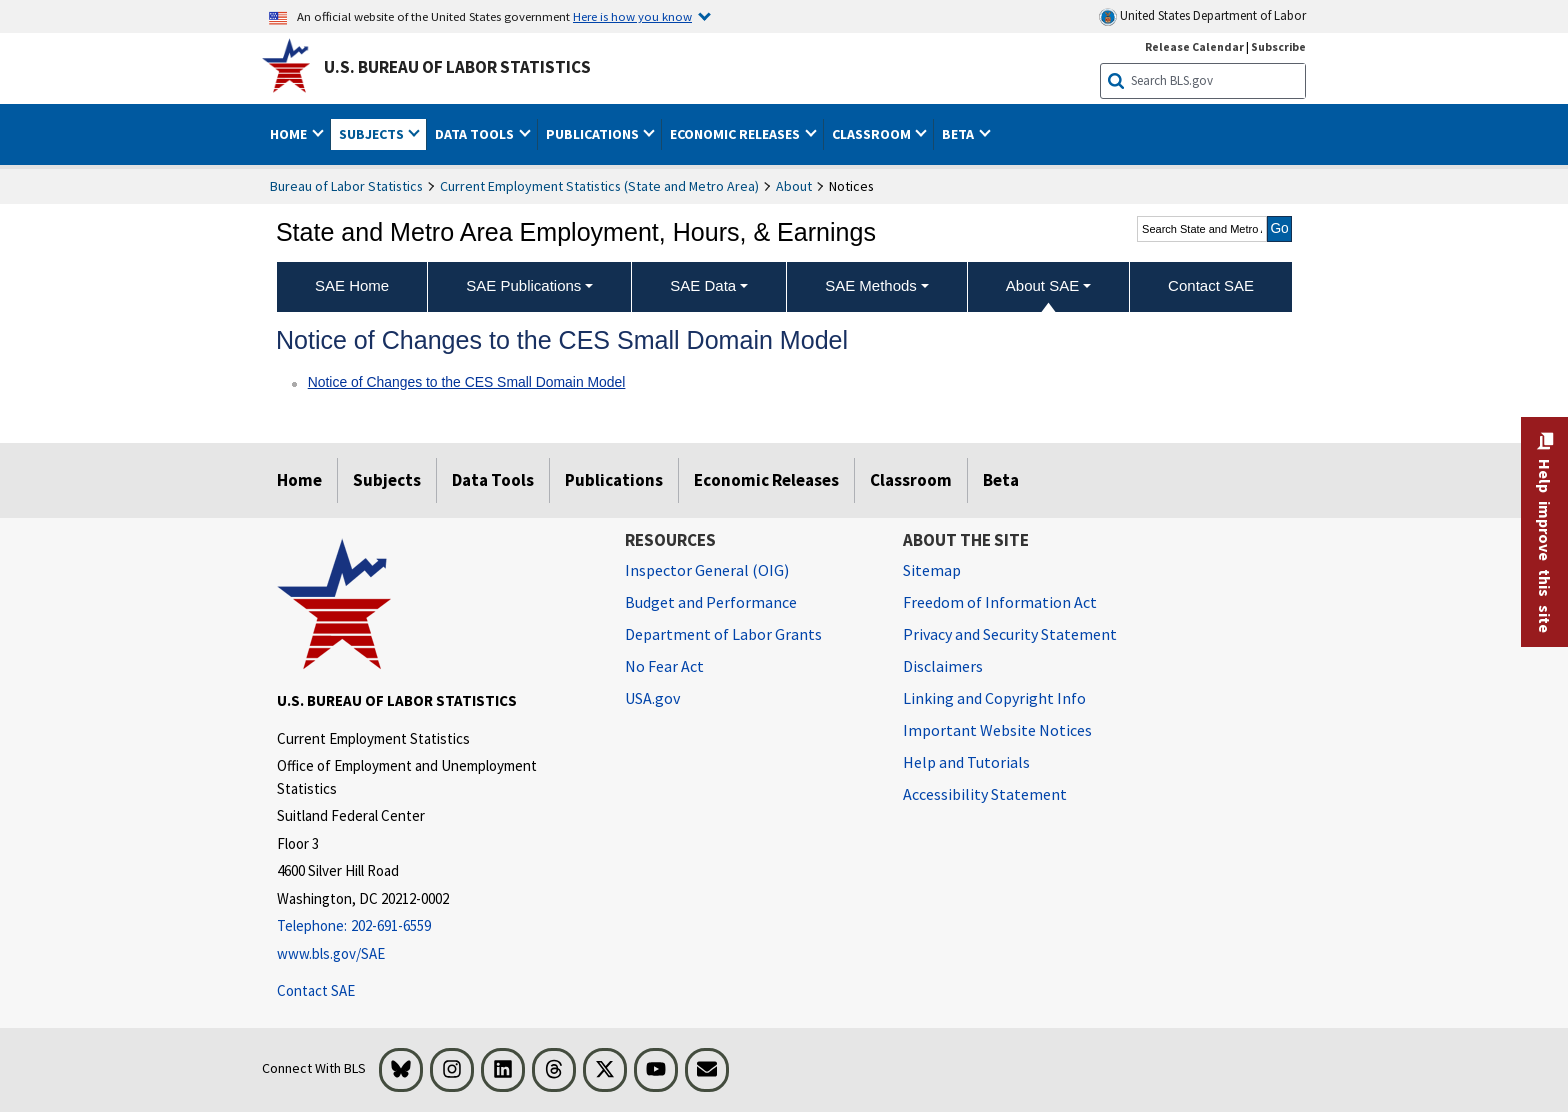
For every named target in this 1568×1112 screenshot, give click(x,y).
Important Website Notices (997, 730)
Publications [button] (594, 134)
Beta (1001, 480)
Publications (614, 480)
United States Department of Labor (1202, 16)
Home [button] (290, 134)
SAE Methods (871, 285)
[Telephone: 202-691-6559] (436, 926)
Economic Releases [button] (736, 134)
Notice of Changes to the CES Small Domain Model (467, 382)
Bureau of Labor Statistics (346, 186)
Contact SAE (316, 990)
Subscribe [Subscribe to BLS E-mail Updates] (1278, 46)
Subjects (387, 480)
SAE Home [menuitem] (352, 285)
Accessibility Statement (985, 794)
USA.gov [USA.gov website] (652, 698)
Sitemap (932, 570)
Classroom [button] (873, 134)
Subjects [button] (373, 134)
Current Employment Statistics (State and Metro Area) (599, 186)
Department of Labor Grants (723, 634)
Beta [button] (959, 134)
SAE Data (703, 285)
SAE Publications (523, 285)
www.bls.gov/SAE (331, 953)
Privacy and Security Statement (1010, 634)
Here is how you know (632, 16)
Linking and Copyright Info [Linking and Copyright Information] (994, 698)
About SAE (1042, 285)
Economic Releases (766, 480)
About (794, 186)
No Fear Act (664, 666)
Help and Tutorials (966, 762)
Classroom (911, 480)
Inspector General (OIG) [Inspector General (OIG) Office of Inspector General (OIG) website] (707, 570)
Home (299, 480)
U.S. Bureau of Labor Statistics (457, 67)
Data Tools (493, 480)
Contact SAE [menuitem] (1211, 285)
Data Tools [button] (476, 134)
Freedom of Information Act (1000, 602)
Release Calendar (1194, 46)
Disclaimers (943, 666)
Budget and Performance (711, 602)
